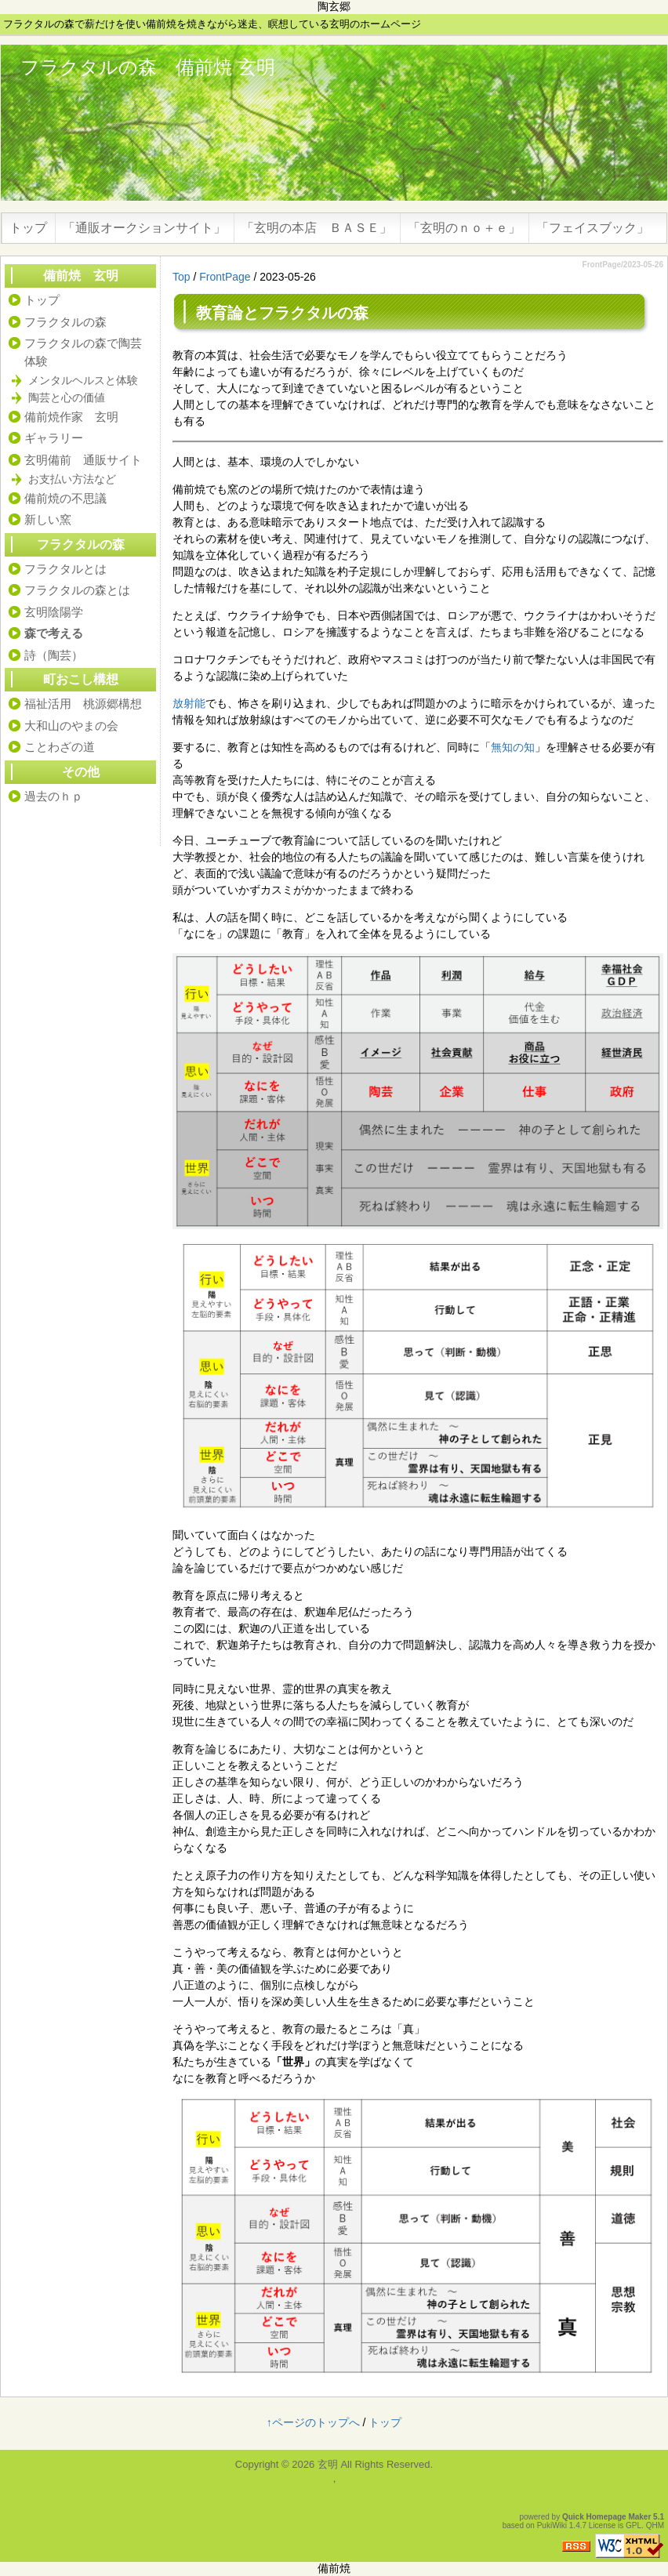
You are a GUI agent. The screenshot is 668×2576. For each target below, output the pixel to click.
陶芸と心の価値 (66, 397)
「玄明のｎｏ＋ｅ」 (464, 227)
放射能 (188, 703)
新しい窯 (47, 519)
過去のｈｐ (53, 796)
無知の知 (513, 747)
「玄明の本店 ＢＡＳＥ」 (316, 227)
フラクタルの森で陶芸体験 (83, 352)
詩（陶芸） (53, 655)
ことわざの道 (59, 746)
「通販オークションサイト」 (144, 227)
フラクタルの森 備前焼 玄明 (147, 67)
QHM (655, 2525)
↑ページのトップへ (313, 2422)
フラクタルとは (65, 568)
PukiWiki (552, 2525)
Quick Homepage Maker (606, 2517)
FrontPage (224, 276)
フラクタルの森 (313, 312)
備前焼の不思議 (65, 498)
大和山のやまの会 (71, 725)
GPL (633, 2525)
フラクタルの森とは (77, 590)
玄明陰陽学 (53, 612)
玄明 (328, 2464)
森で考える (53, 633)
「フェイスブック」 (592, 227)
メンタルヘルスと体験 (83, 380)
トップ (28, 227)
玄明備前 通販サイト (83, 459)
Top (181, 276)
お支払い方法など (72, 479)
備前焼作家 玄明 (71, 416)
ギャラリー (53, 437)
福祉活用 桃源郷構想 (83, 703)
